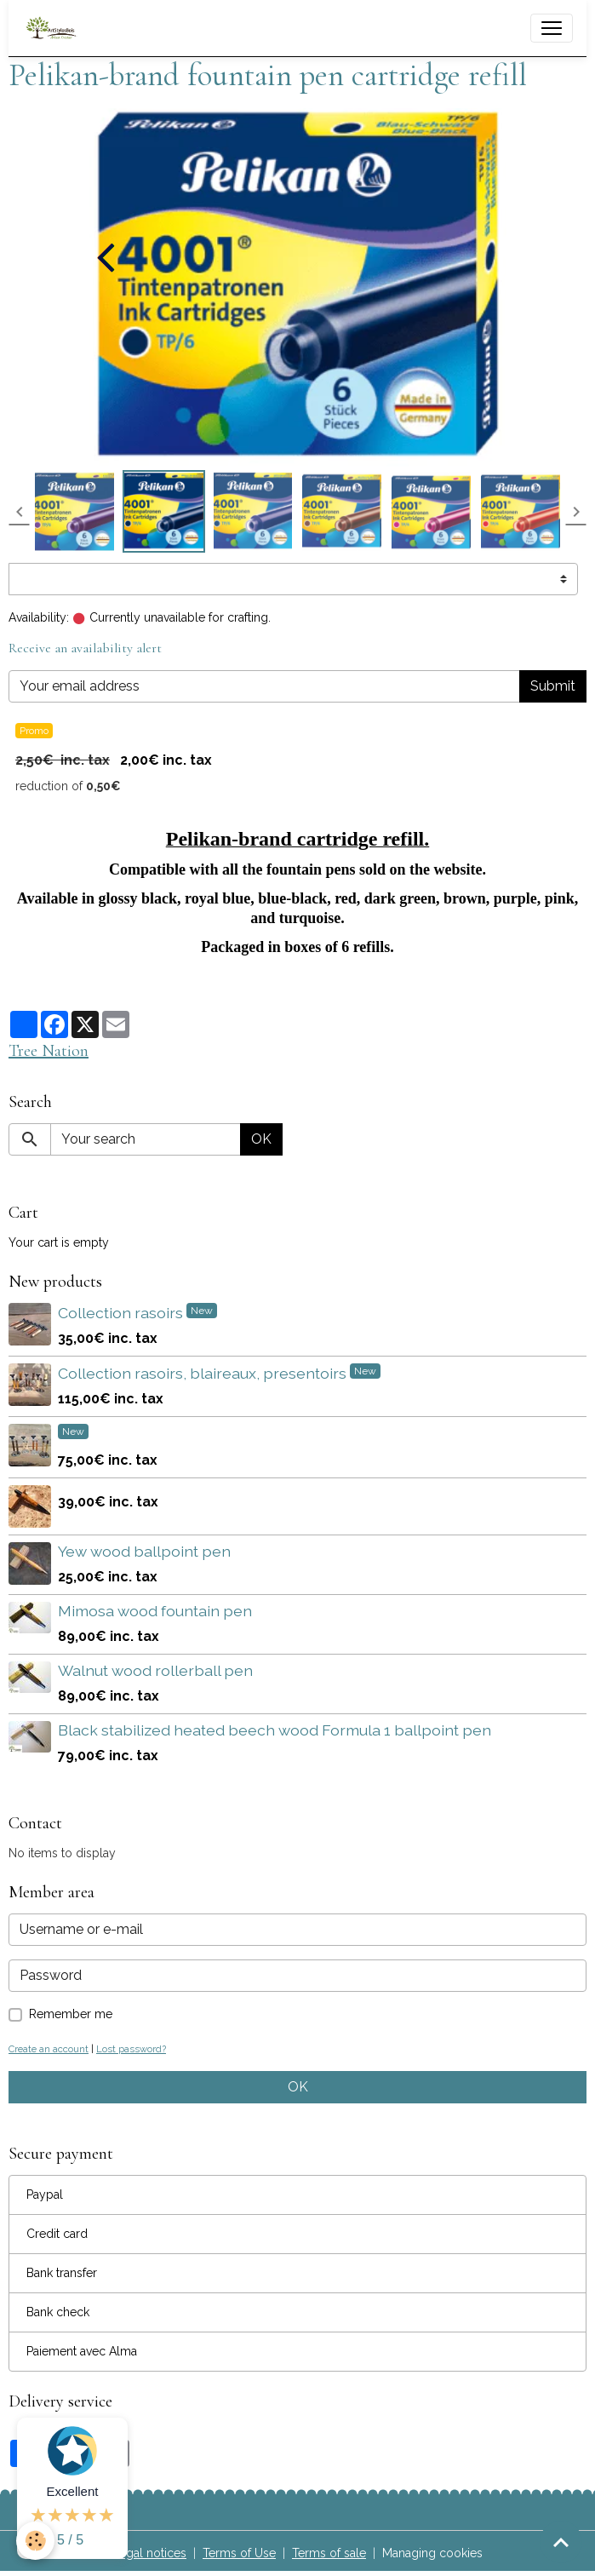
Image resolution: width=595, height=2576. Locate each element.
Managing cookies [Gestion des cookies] (432, 2553)
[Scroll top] (561, 2542)
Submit (552, 686)
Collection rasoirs (122, 1313)
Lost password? (131, 2049)
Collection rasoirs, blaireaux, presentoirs (204, 1373)
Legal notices (149, 2553)
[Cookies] (36, 2540)
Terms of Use (239, 2553)
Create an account (49, 2049)
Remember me (70, 2014)
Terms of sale (329, 2553)
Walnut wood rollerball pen (155, 1670)
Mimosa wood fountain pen (155, 1611)
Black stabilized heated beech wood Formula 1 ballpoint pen (274, 1730)
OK (261, 1139)
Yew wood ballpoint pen (144, 1551)
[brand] (55, 28)
